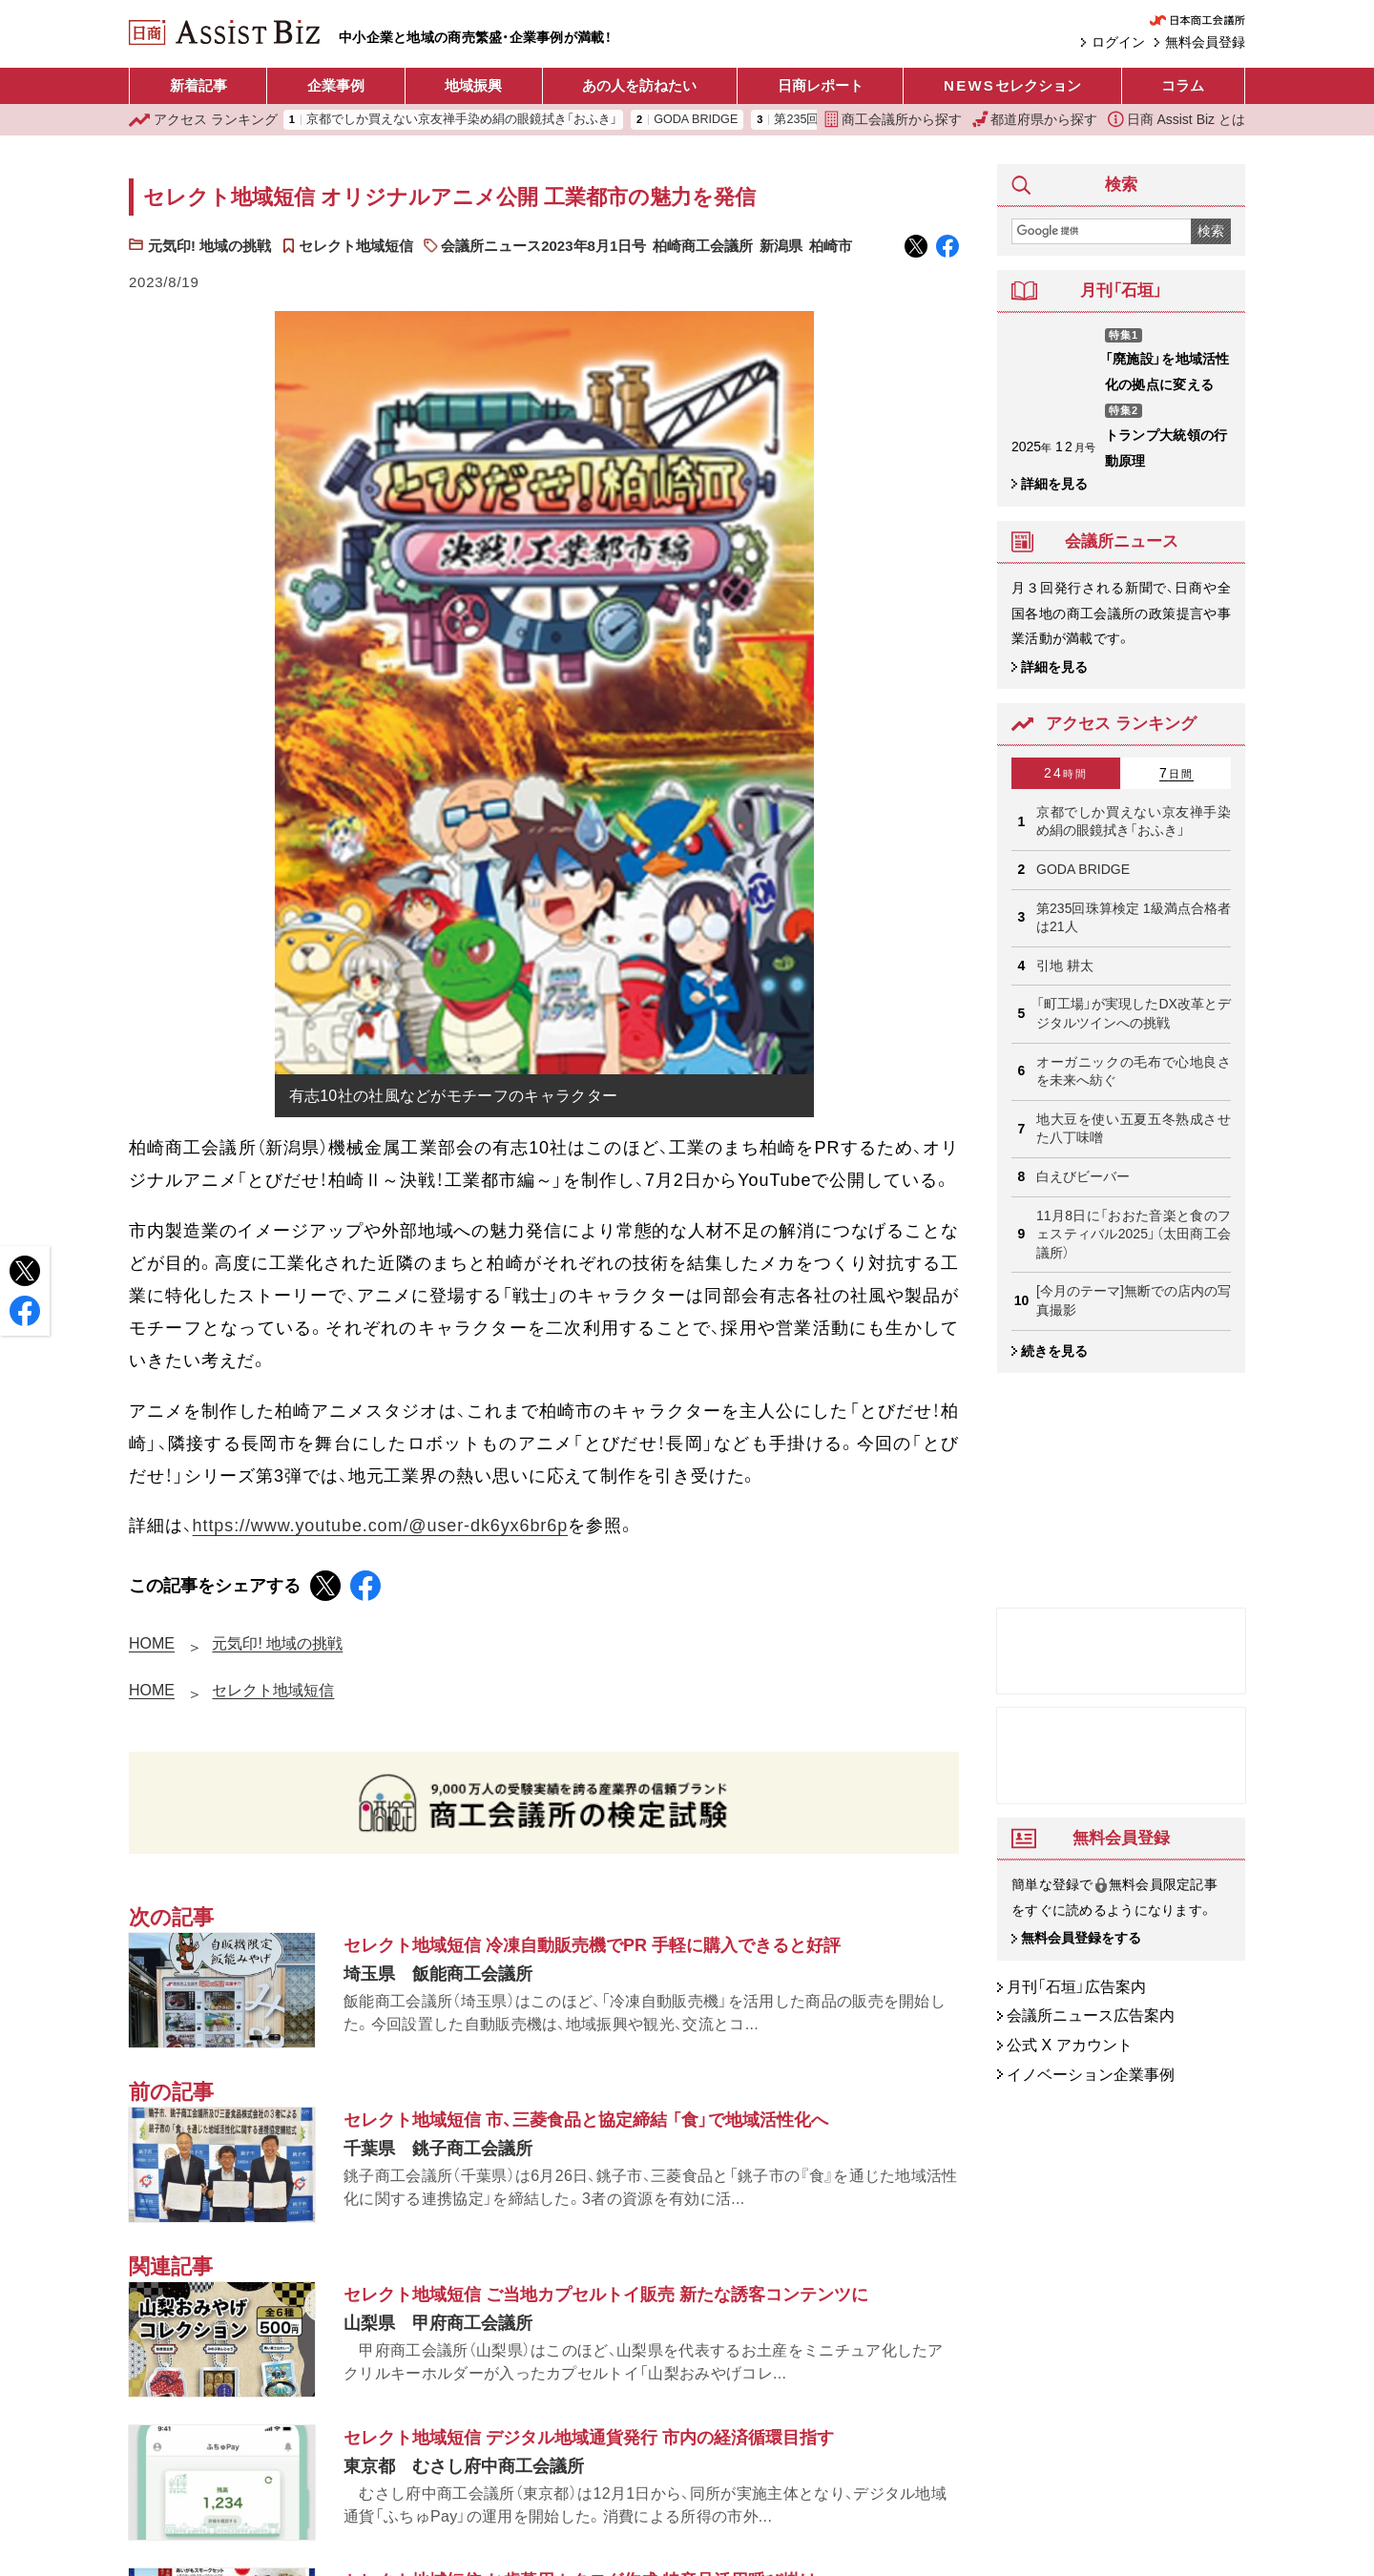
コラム (1182, 85)
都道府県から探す (1035, 119)
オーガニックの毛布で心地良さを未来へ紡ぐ (1133, 1071)
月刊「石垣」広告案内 (1076, 1987)
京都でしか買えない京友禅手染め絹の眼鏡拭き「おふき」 (461, 120)
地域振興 (473, 85)
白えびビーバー (1083, 1176)
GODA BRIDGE (696, 120)
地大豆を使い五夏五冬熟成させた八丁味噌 (1133, 1128)
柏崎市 (830, 246)
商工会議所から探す (893, 119)
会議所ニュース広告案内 (1091, 2016)
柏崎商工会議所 (703, 246)
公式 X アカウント (1070, 2045)
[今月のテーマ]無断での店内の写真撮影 (1133, 1300)
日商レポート (821, 85)
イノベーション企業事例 (1091, 2075)
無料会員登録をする (1081, 1938)
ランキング (203, 120)
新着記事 (198, 85)
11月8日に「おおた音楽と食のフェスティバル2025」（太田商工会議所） (1133, 1234)
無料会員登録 (1205, 42)
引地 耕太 (1064, 965)
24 (1066, 772)
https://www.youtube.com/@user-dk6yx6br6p (380, 1525)
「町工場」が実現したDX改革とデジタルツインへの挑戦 (1133, 1013)
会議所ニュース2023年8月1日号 (543, 246)
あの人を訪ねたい (639, 85)
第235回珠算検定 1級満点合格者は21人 (1133, 918)
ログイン (1118, 42)
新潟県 (781, 246)
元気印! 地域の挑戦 (209, 246)
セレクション (1012, 85)
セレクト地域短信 (356, 246)
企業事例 (335, 85)
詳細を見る (1054, 483)
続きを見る (1054, 1351)
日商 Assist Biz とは (1176, 119)
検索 (1210, 231)
